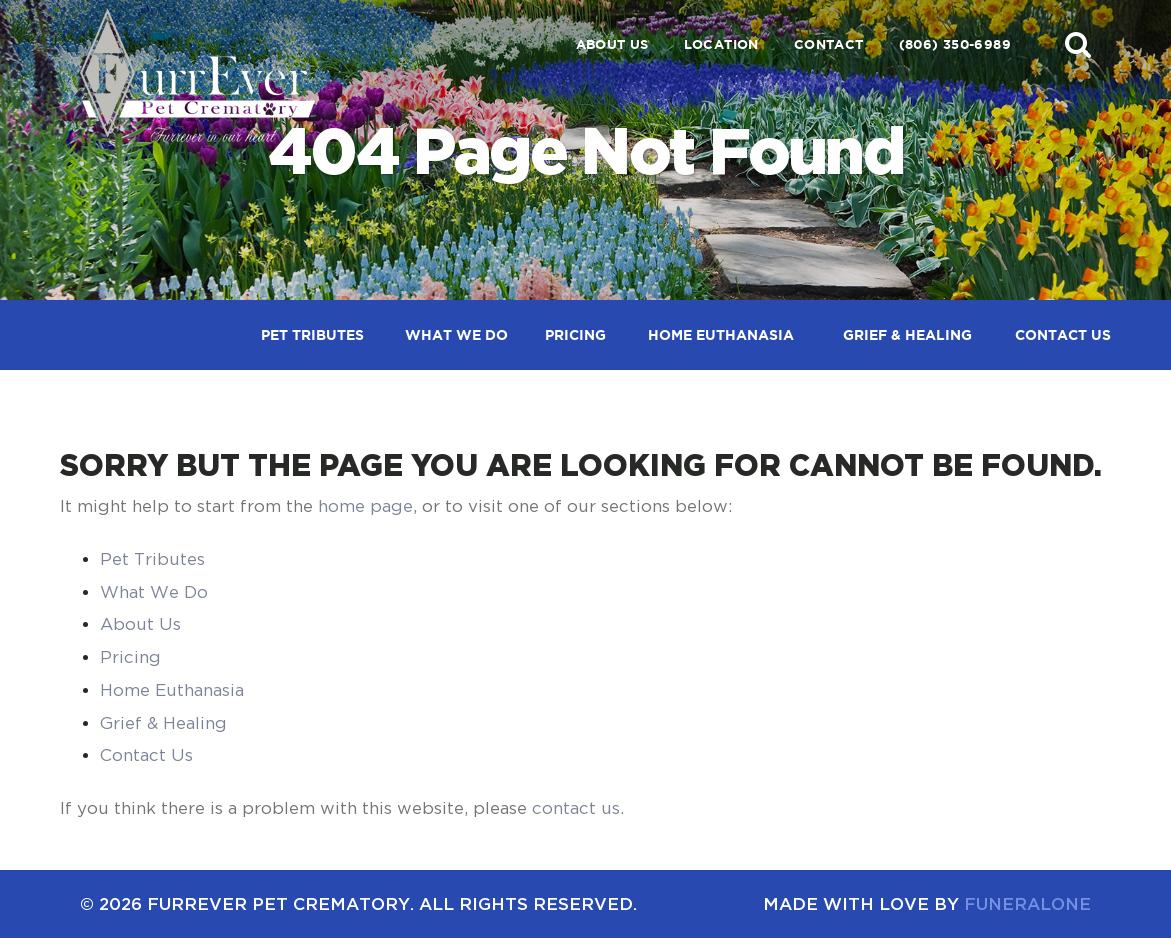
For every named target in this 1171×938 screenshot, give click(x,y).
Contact (829, 44)
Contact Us (146, 755)
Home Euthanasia (172, 690)
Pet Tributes (152, 559)
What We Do (154, 592)
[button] (1078, 44)
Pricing (130, 657)
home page (365, 506)
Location (721, 44)
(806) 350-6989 (955, 44)
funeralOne (1027, 903)
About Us (612, 44)
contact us (576, 808)
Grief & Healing (163, 723)
